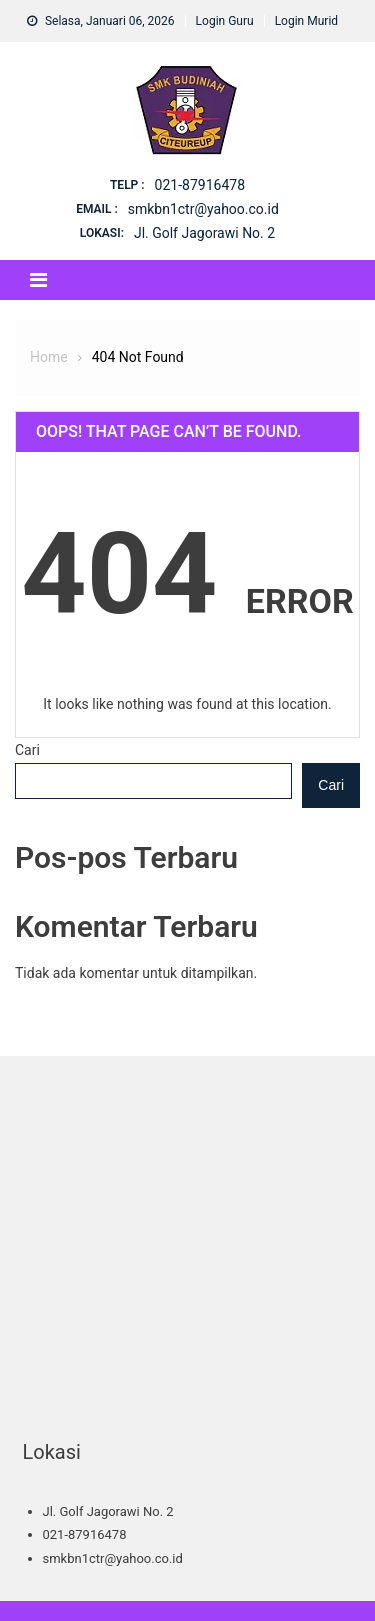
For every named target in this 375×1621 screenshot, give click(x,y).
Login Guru (225, 21)
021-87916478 (200, 185)
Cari (27, 750)
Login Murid (306, 21)
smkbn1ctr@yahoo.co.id (203, 209)
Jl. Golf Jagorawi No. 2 (204, 233)
